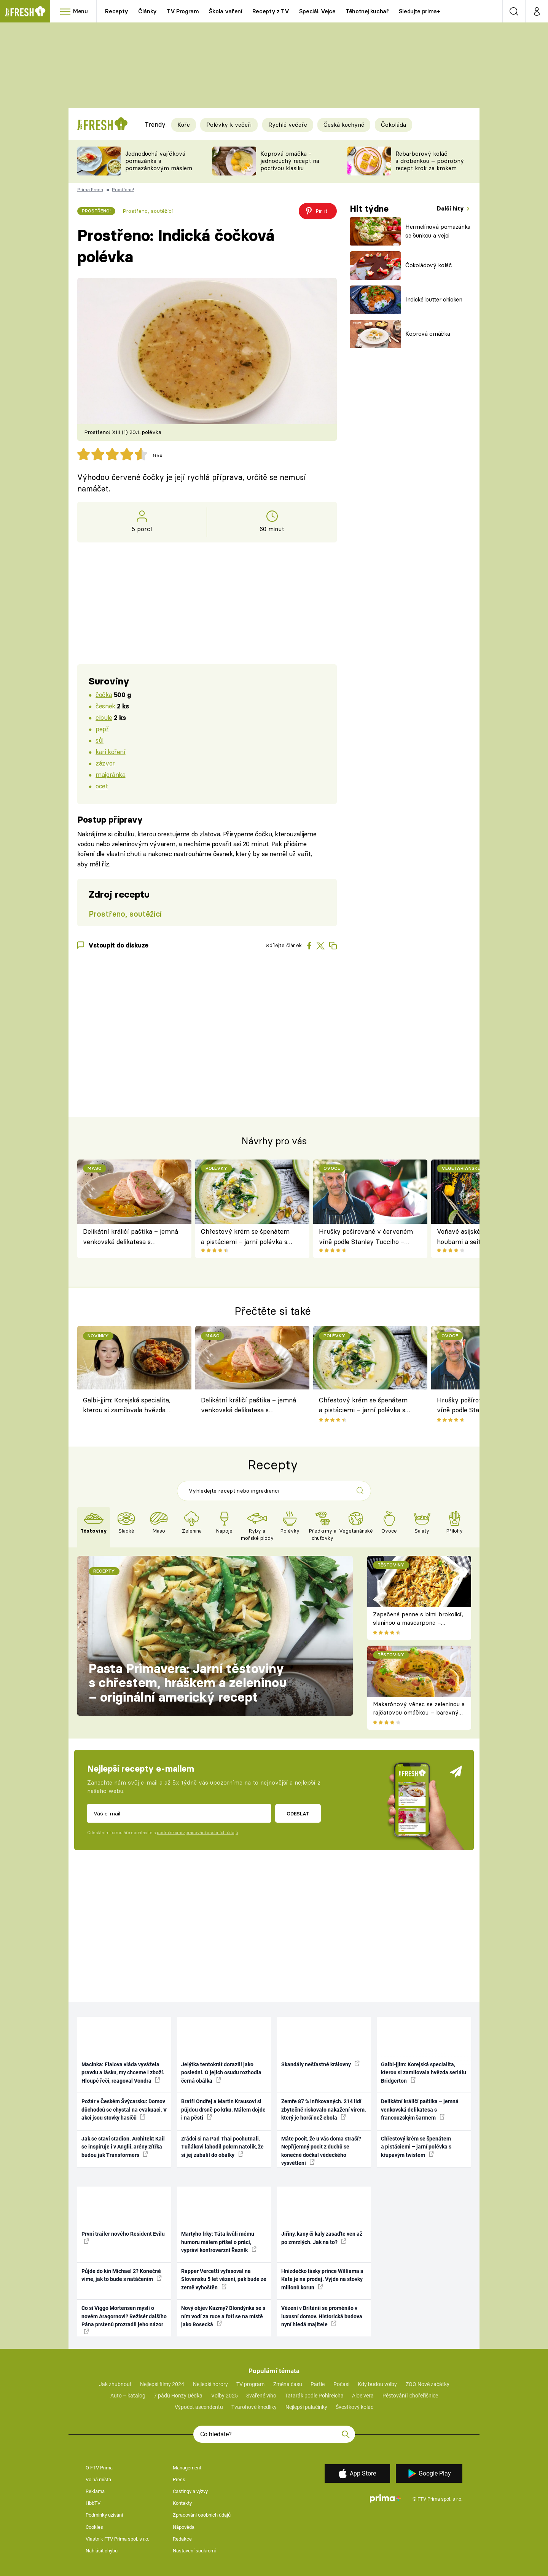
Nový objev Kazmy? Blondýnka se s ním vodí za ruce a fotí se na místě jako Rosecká (223, 2316)
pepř (102, 729)
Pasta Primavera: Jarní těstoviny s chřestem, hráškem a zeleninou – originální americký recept (188, 1682)
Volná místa (98, 2479)
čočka (104, 695)
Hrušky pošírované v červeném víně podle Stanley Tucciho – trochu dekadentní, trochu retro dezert (366, 1237)
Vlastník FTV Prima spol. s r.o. (117, 2539)
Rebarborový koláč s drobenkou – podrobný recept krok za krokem (429, 161)
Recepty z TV (270, 11)
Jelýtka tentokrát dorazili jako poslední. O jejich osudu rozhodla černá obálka (221, 2072)
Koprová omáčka (427, 333)
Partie (318, 2384)
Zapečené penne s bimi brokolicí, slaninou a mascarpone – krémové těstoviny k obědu (418, 1623)
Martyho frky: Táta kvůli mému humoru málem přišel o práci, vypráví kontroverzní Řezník (218, 2242)
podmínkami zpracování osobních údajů (197, 1832)
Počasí (341, 2384)
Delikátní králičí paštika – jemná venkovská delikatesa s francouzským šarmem (130, 1237)
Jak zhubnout (115, 2384)
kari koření (110, 752)
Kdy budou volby (377, 2384)
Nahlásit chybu (102, 2551)
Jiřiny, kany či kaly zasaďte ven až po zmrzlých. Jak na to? (321, 2238)
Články (147, 11)
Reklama (95, 2491)
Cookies (94, 2527)
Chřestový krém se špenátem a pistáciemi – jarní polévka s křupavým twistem (245, 1237)
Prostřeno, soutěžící (148, 210)
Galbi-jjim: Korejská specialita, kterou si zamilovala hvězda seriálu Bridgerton (126, 1406)
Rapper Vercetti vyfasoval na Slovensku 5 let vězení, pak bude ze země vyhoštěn (223, 2279)
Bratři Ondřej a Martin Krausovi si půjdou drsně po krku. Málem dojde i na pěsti (223, 2109)
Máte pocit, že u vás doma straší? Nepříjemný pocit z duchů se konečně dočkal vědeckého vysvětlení (321, 2151)
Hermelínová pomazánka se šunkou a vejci (437, 231)
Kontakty (182, 2503)
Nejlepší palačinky (306, 2407)
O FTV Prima (99, 2468)
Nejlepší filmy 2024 (162, 2384)
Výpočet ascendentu (199, 2407)
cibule (104, 717)
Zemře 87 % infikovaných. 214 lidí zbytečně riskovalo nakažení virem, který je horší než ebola (323, 2109)
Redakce (182, 2539)
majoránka (110, 774)
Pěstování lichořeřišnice (410, 2396)
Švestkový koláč (354, 2407)
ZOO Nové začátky (427, 2384)
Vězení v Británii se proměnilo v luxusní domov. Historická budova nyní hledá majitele (321, 2316)
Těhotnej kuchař (367, 11)
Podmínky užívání (104, 2515)
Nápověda (183, 2527)
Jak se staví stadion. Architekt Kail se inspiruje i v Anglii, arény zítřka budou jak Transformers (123, 2147)
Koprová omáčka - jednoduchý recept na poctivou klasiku (289, 161)
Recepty (116, 11)
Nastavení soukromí (194, 2551)
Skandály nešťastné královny (320, 2064)
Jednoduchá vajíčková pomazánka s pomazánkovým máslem (158, 161)
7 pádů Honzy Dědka (178, 2396)
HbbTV (93, 2503)
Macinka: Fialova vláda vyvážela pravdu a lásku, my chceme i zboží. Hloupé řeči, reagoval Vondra (122, 2072)
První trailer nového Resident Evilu (123, 2237)
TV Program (183, 11)
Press (179, 2479)
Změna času (287, 2384)
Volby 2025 (224, 2396)
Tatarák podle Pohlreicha (314, 2396)
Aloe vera (363, 2396)
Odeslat (298, 1813)
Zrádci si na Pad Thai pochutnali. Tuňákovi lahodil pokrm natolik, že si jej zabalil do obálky (222, 2147)
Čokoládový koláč (428, 265)
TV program (250, 2384)
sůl (100, 740)
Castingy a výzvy (190, 2491)
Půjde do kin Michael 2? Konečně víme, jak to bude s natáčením (121, 2275)
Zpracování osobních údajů (202, 2515)
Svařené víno (261, 2396)
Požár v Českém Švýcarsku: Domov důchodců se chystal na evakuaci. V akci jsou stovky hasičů (124, 2109)
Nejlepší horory (210, 2384)
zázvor (105, 763)
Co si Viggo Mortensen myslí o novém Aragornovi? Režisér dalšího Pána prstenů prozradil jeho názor (124, 2319)
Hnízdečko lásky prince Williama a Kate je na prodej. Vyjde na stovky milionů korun (322, 2279)
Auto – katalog (127, 2396)
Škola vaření (225, 11)
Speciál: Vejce (317, 11)
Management (187, 2468)
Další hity (451, 208)
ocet (102, 786)
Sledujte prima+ (419, 11)
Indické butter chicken (433, 299)
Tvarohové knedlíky (254, 2407)
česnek (105, 706)
